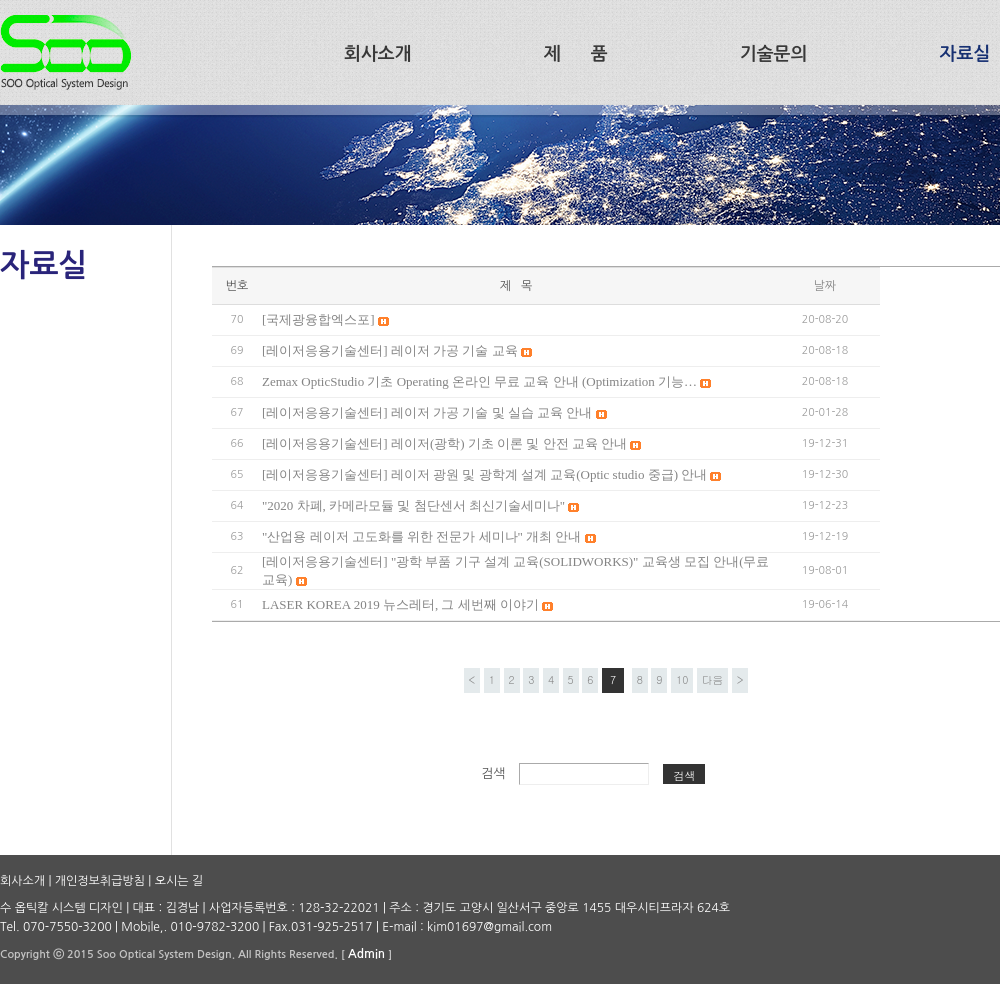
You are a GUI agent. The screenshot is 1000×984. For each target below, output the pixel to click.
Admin (366, 954)
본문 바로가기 (0, 0)
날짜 (825, 286)
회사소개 (22, 881)
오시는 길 (179, 881)
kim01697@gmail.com (489, 927)
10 (682, 679)
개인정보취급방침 (100, 881)
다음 (712, 679)
